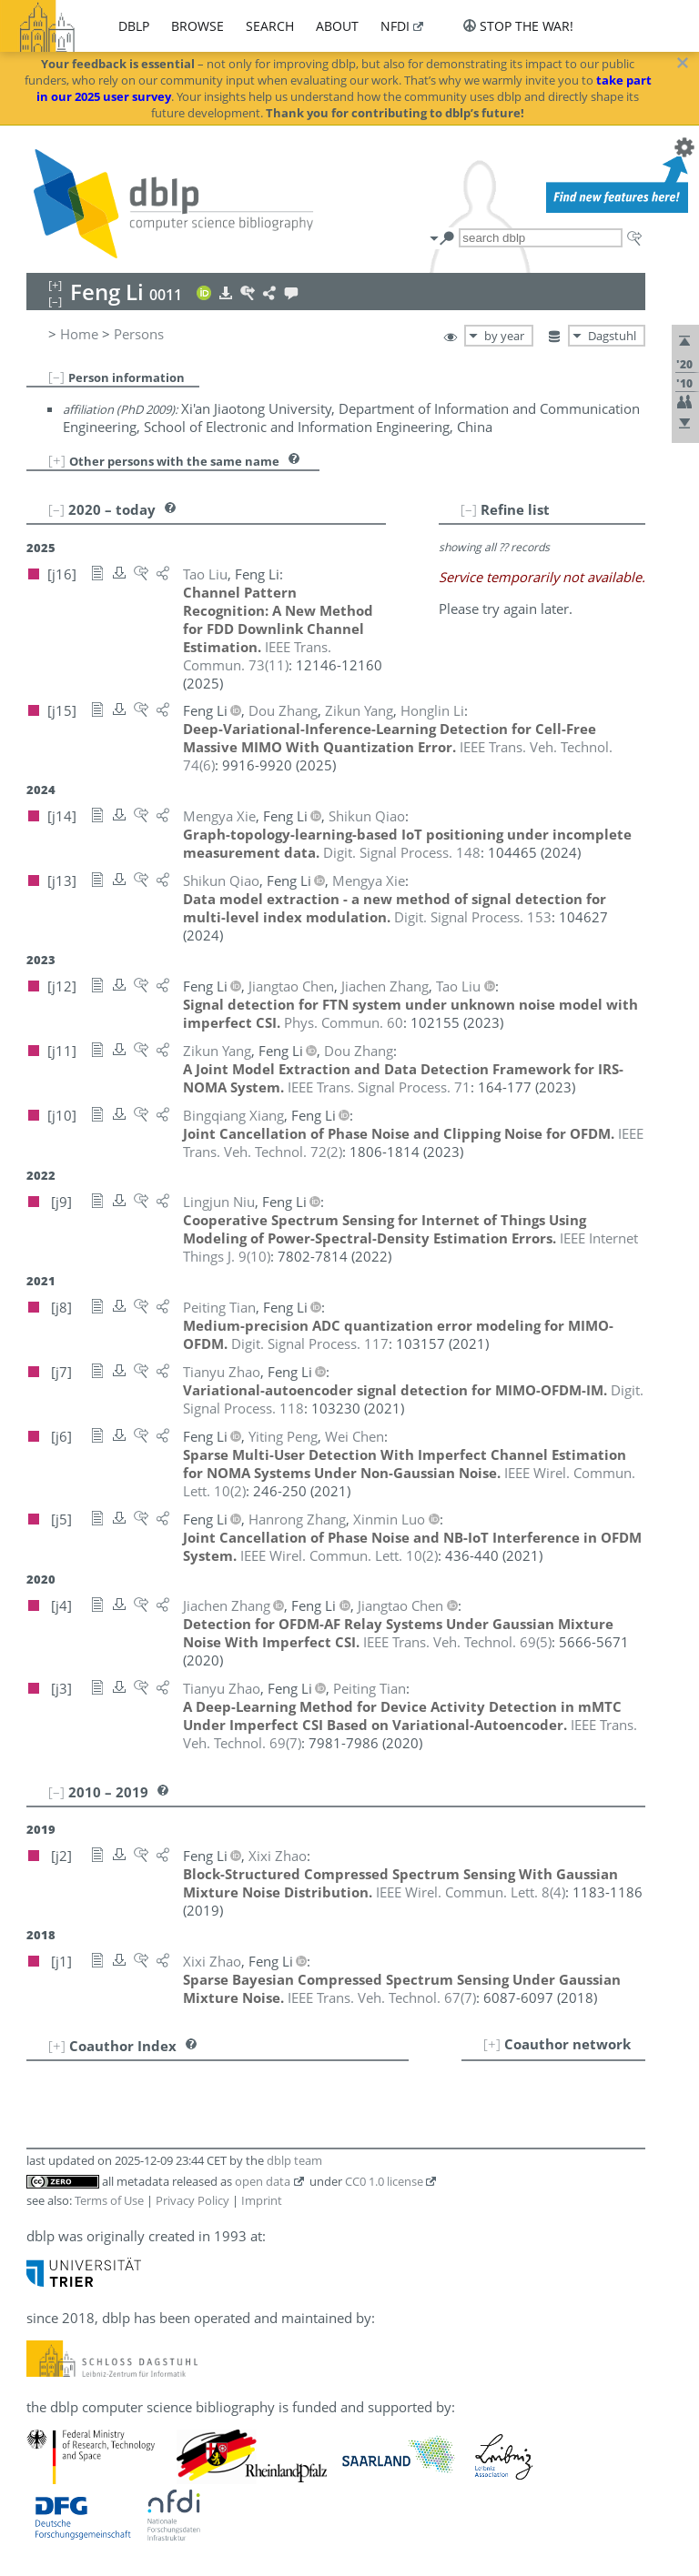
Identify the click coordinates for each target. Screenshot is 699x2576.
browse (197, 26)
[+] (57, 460)
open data (262, 2181)
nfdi (395, 26)
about (337, 26)
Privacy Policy (192, 2200)
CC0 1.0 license (384, 2181)
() (257, 656)
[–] (56, 376)
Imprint (261, 2200)
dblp (133, 26)
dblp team (294, 2160)
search (270, 26)
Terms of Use (109, 2200)
